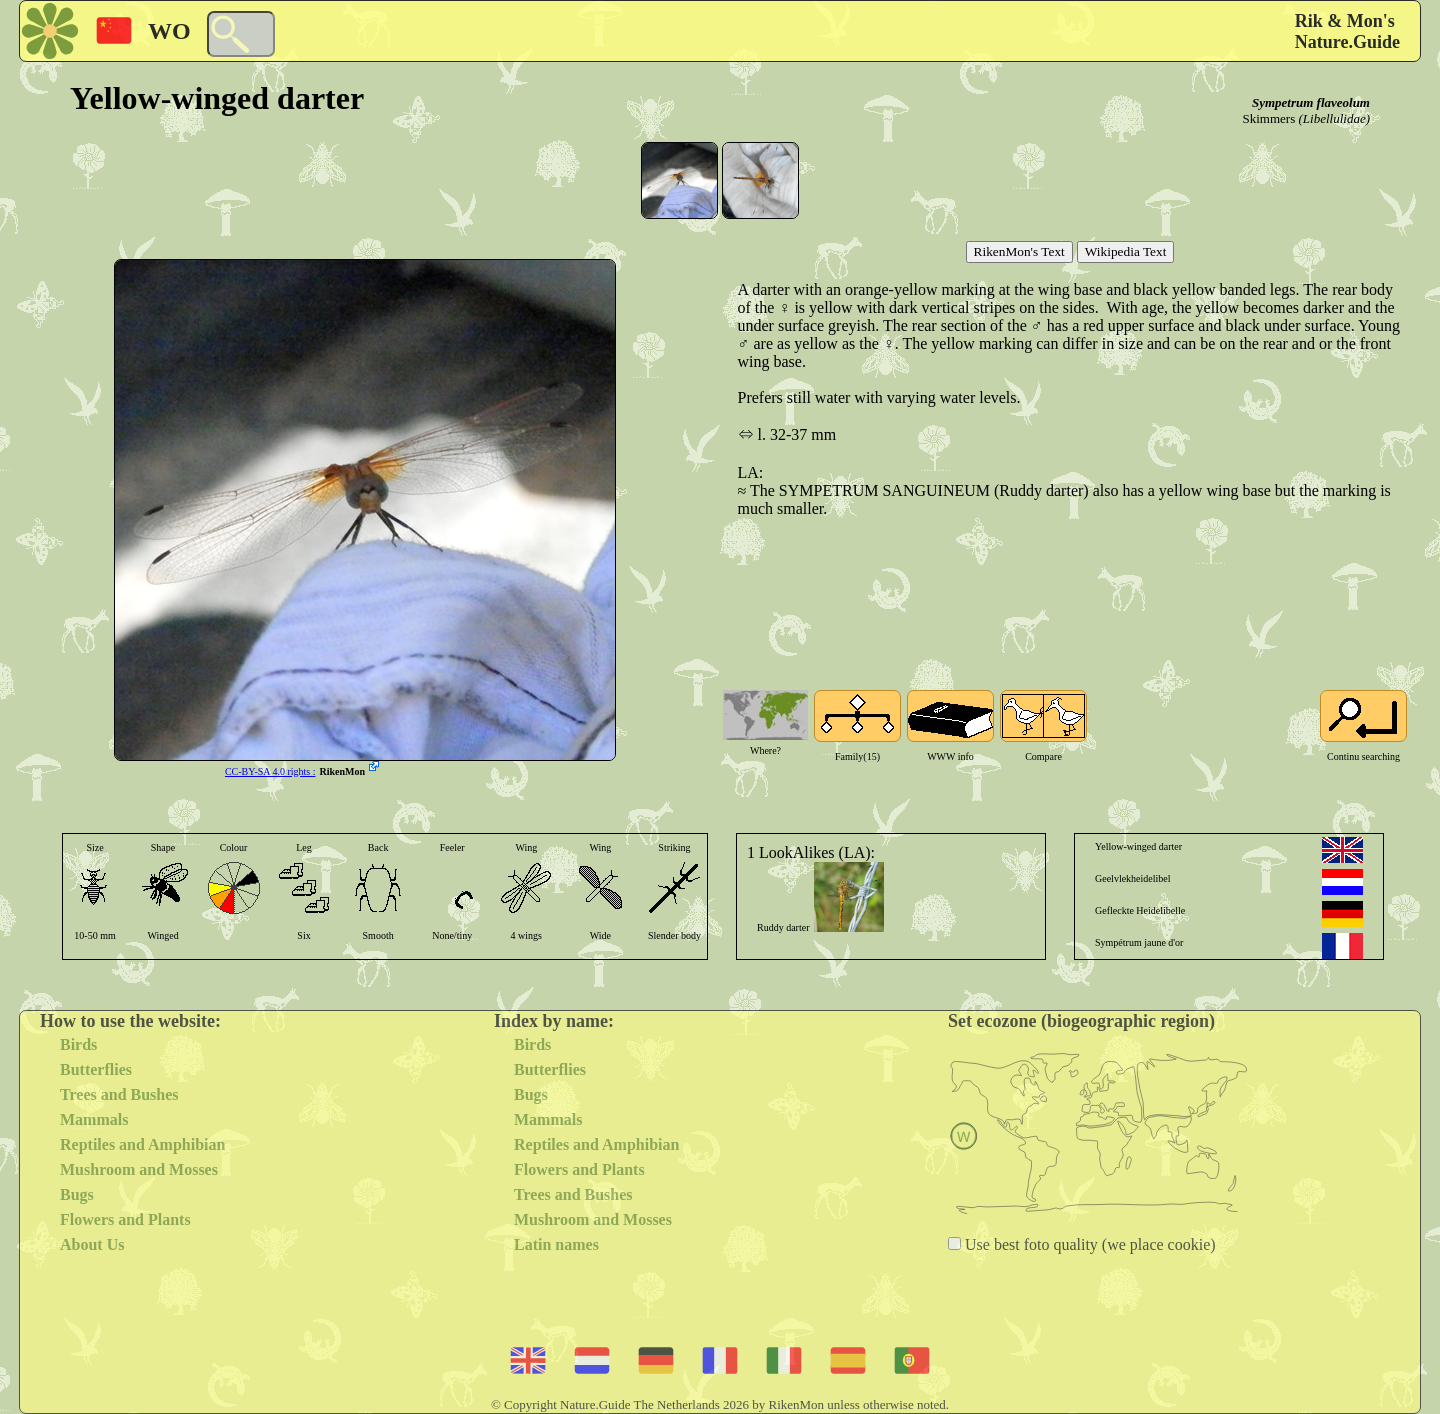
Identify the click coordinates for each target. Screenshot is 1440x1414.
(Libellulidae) (1335, 118)
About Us (92, 1244)
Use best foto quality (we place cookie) (1088, 1244)
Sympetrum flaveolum (1311, 102)
